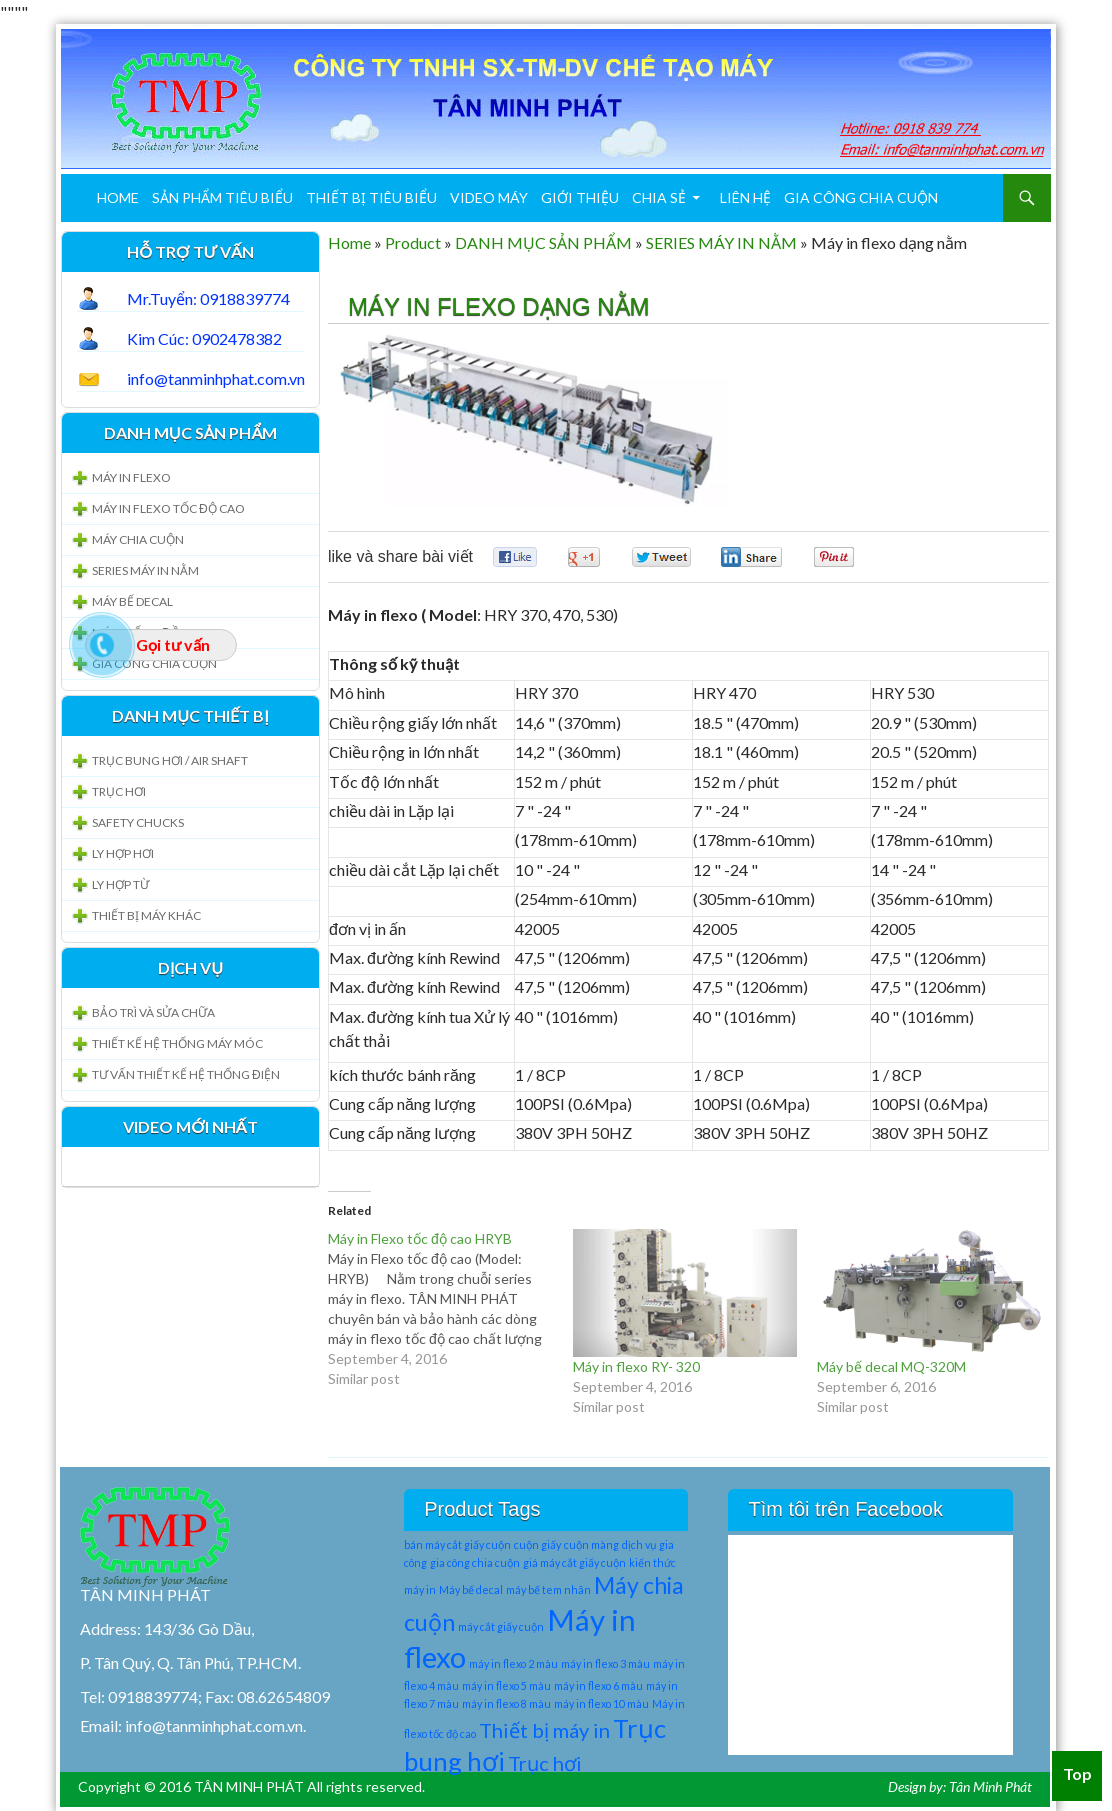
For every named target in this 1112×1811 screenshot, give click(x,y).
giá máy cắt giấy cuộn (574, 1562)
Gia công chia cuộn (861, 197)
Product (413, 242)
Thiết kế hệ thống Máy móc (177, 1043)
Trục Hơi (119, 791)
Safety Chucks (138, 822)
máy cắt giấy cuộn (501, 1626)
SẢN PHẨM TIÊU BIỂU (222, 197)
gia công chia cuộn (475, 1562)
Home (118, 197)
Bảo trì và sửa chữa (153, 1012)
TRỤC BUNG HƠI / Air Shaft (170, 760)
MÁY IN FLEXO (131, 477)
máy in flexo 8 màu (506, 1703)
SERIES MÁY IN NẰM (721, 242)
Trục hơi (545, 1763)
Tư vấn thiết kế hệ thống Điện (186, 1074)
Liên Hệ (745, 197)
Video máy (489, 197)
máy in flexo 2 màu (513, 1663)
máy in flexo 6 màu (598, 1685)
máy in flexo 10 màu (601, 1703)
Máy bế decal (471, 1589)
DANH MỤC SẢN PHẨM (543, 242)
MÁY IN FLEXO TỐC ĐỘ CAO (168, 508)
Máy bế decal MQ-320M (891, 1366)
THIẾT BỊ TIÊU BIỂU (371, 197)
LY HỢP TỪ (120, 884)
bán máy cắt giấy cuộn (457, 1544)
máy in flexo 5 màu (506, 1685)
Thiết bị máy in (544, 1730)
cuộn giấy (537, 1544)
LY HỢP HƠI (123, 853)
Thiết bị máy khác (146, 915)
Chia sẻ (659, 197)
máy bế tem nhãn (548, 1589)
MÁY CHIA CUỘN (138, 539)
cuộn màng (591, 1544)
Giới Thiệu (580, 197)
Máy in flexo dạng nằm (499, 306)
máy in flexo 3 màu (605, 1663)
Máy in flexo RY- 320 (636, 1366)
